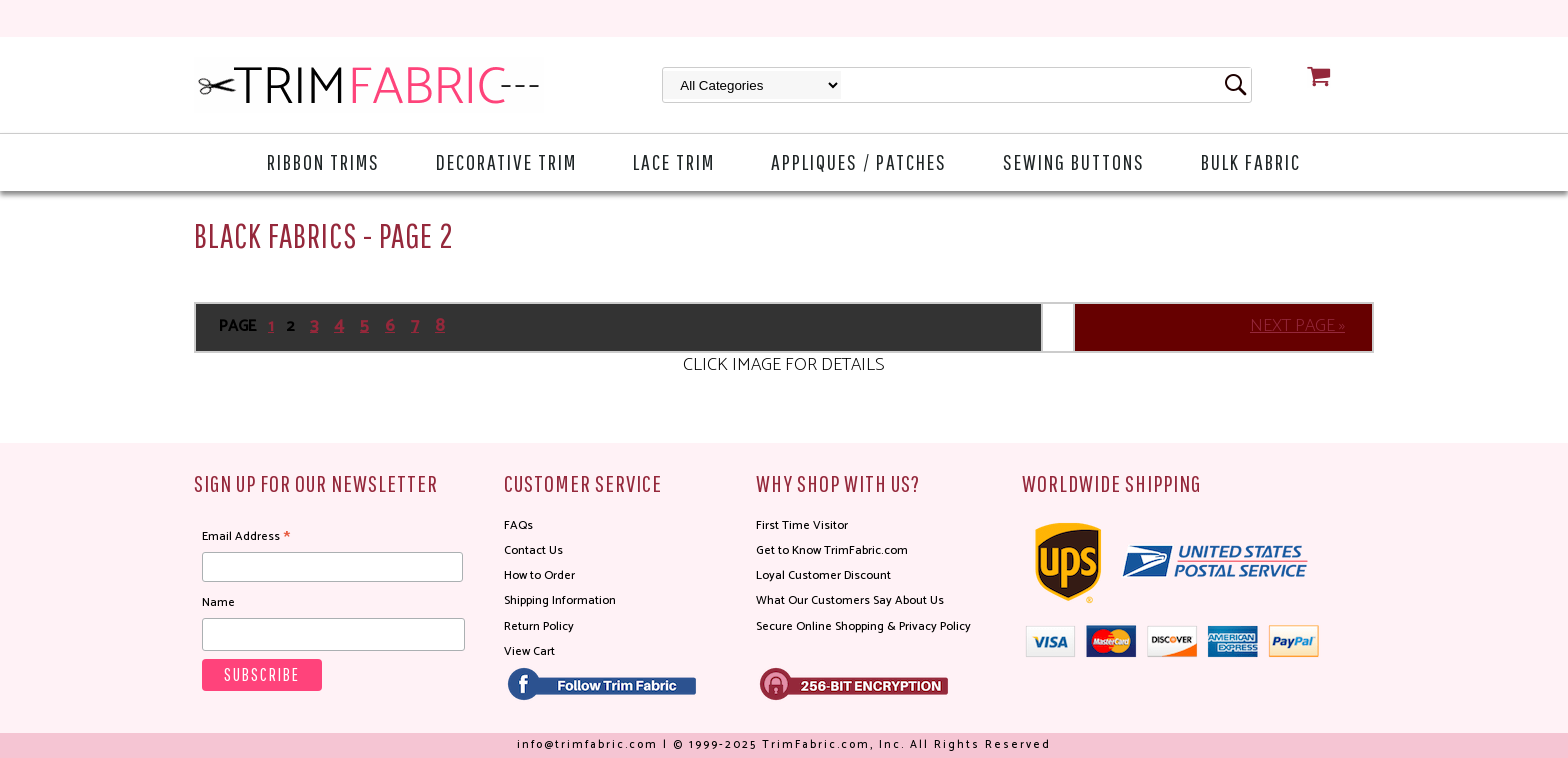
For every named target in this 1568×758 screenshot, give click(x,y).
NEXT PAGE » (1297, 326)
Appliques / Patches (859, 161)
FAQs (518, 525)
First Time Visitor (802, 525)
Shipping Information (560, 600)
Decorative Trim (506, 161)
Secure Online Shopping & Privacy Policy (863, 626)
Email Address (246, 537)
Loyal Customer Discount (823, 575)
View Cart (529, 651)
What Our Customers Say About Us (850, 600)
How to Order (539, 575)
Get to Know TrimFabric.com (832, 550)
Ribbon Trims (323, 161)
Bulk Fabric (1251, 161)
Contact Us (533, 550)
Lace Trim (674, 161)
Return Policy (539, 626)
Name (218, 602)
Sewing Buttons (1074, 161)
